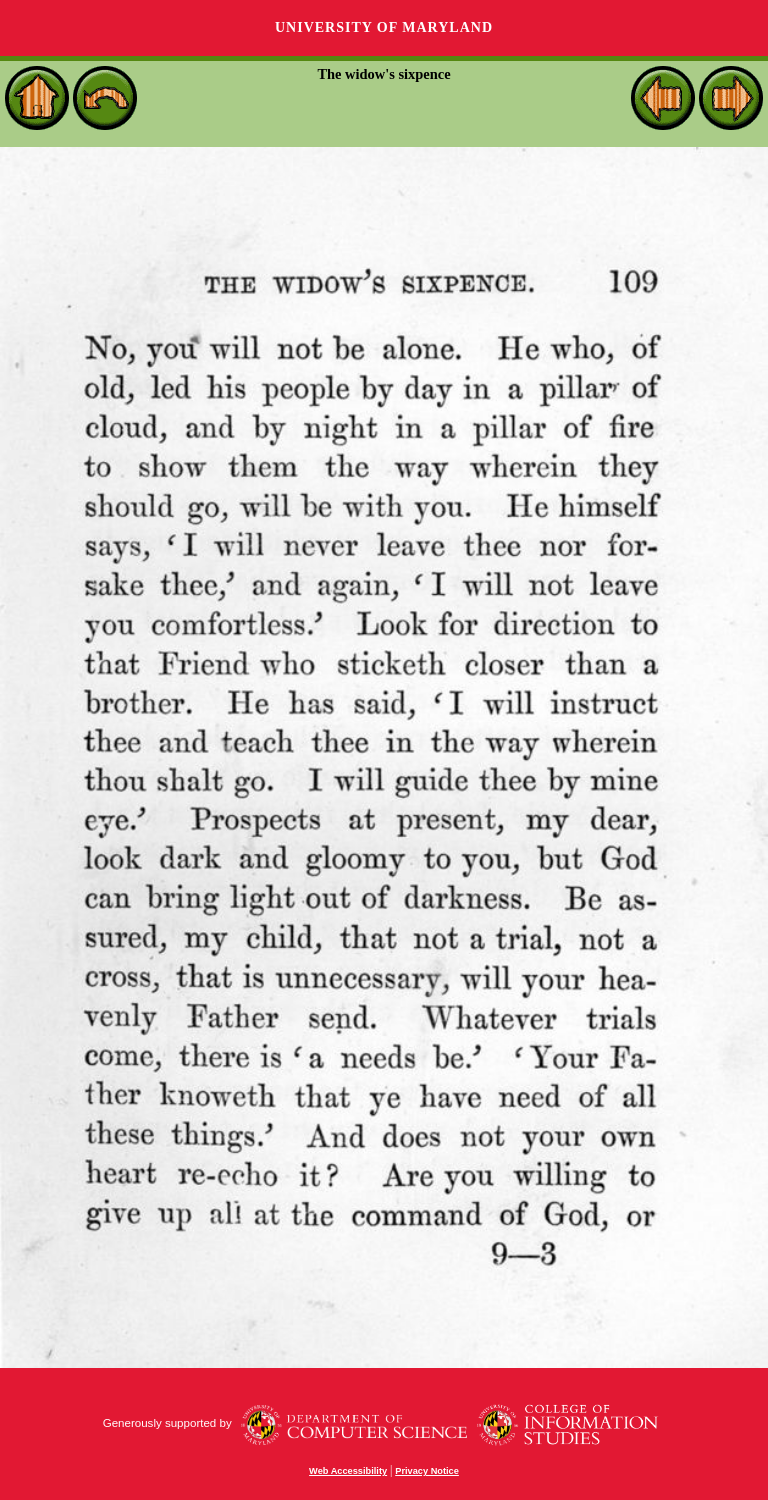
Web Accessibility (348, 1471)
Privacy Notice (427, 1471)
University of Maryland (384, 27)
